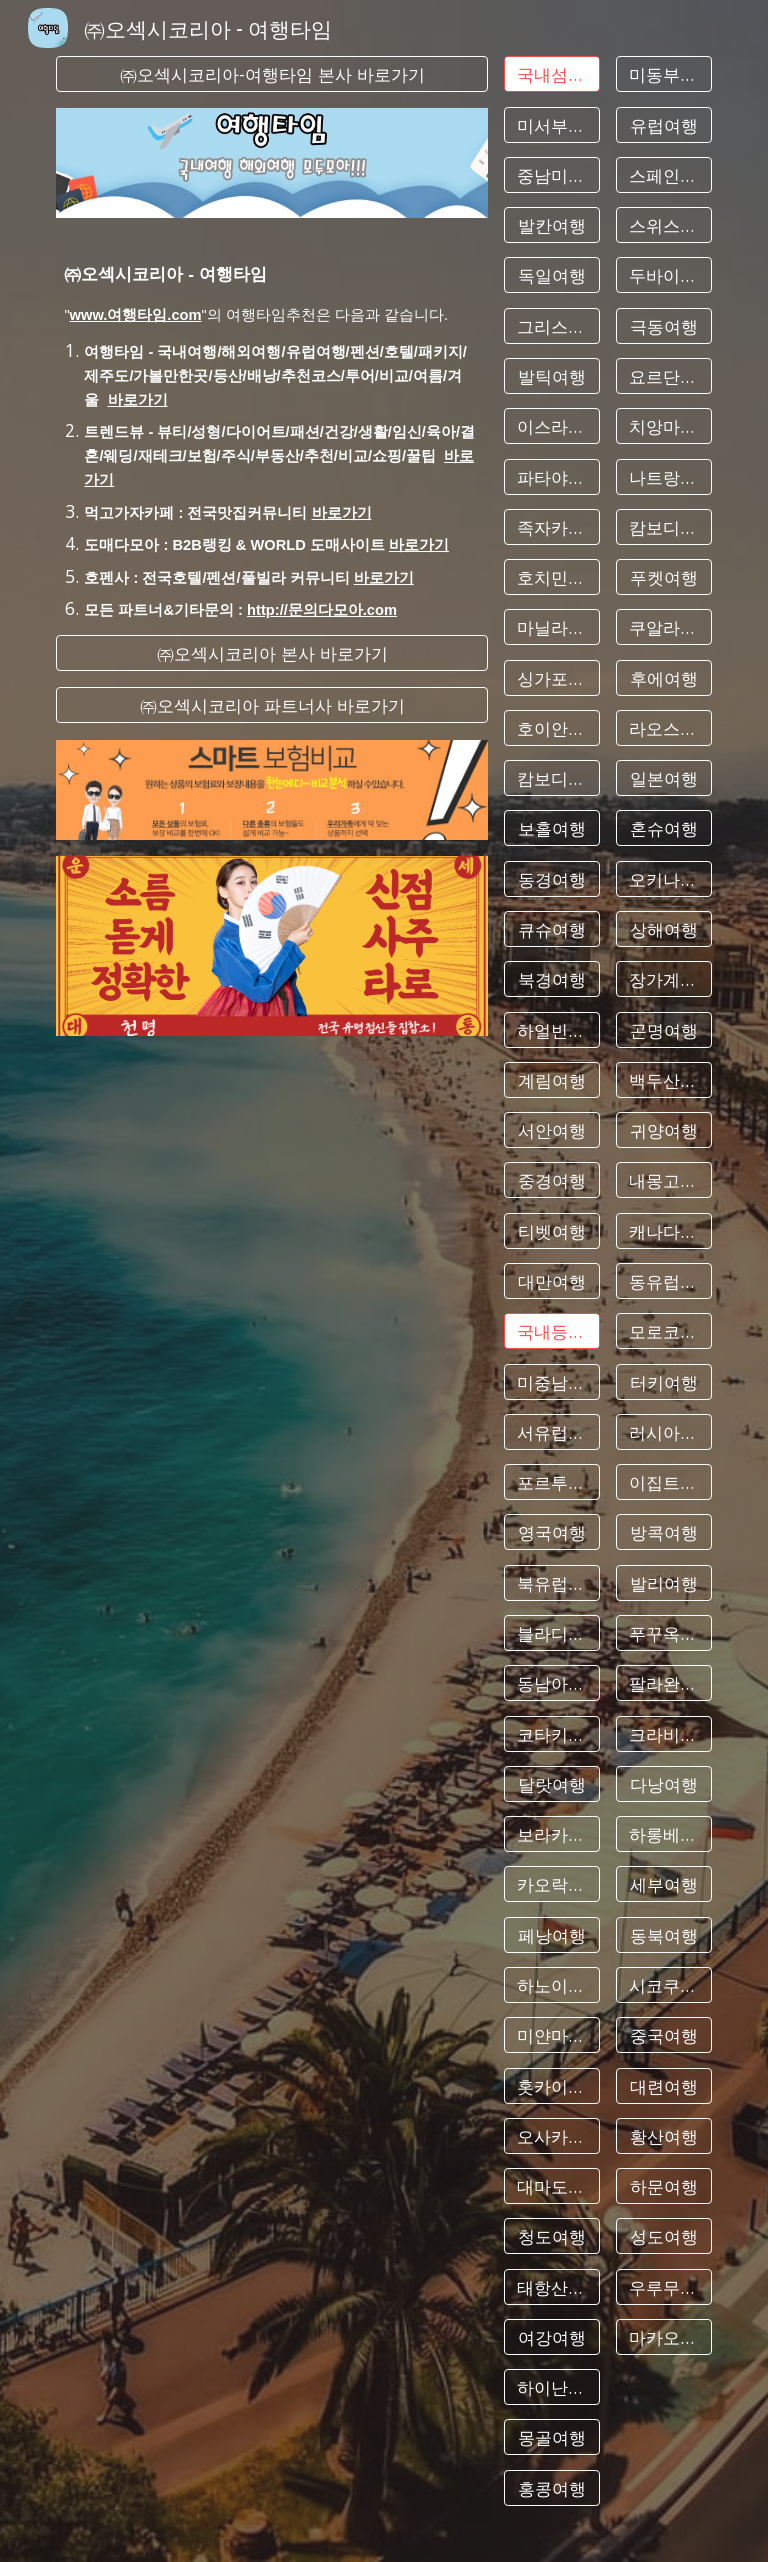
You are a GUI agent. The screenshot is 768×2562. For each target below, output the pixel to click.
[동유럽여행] (663, 1281)
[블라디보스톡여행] (551, 1633)
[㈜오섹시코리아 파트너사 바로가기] (271, 705)
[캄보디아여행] (551, 778)
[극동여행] (663, 325)
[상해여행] (663, 929)
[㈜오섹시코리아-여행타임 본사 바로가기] (271, 74)
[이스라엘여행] (551, 426)
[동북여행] (663, 1934)
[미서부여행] (551, 124)
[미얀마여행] (551, 2035)
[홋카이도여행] (551, 2085)
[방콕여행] (663, 1532)
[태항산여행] (551, 2286)
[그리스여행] (551, 325)
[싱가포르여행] (551, 677)
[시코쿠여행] (663, 1985)
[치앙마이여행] (663, 426)
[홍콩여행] (551, 2487)
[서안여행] (551, 1130)
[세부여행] (663, 1884)
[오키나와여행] (663, 878)
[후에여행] (663, 677)
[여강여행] (551, 2337)
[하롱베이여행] (663, 1834)
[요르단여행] (663, 376)
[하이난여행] (551, 2387)
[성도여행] (663, 2236)
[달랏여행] (551, 1783)
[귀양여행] (663, 1130)
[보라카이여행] (551, 1834)
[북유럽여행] (551, 1582)
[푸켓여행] (663, 577)
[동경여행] (551, 878)
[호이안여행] (551, 728)
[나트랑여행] (663, 476)
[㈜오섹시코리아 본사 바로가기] (271, 653)
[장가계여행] (663, 979)
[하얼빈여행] (551, 1029)
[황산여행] (663, 2135)
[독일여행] (551, 275)
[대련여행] (663, 2085)
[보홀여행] (551, 828)
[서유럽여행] (551, 1432)
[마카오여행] (663, 2337)
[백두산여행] (663, 1080)
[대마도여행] (551, 2186)
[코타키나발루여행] (551, 1733)
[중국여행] (663, 2035)
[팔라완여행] (663, 1683)
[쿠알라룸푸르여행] (663, 627)
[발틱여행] (551, 376)
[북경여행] (551, 979)
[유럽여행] (663, 124)
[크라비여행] (663, 1733)
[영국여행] (551, 1532)
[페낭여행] (551, 1934)
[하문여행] (663, 2186)
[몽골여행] (551, 2437)
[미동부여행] (663, 74)
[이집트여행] (663, 1482)
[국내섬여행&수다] (551, 74)
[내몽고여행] (663, 1180)
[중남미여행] (551, 174)
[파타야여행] (551, 476)
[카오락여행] (551, 1884)
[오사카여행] (551, 2135)
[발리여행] (663, 1582)
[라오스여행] (663, 728)
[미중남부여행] (551, 1381)
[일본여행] (663, 778)
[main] (271, 426)
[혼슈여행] (663, 828)
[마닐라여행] (551, 627)
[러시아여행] (663, 1432)
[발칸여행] (551, 225)
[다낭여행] (663, 1783)
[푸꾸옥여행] (663, 1633)
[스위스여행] (663, 225)
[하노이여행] (551, 1985)
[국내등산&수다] (551, 1331)
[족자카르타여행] (551, 526)
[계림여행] (551, 1080)
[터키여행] (663, 1381)
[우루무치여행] (663, 2286)
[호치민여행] (551, 577)
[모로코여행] (663, 1331)
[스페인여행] (663, 174)
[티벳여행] (551, 1230)
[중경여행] (551, 1180)
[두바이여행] (663, 275)
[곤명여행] (663, 1029)
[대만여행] (551, 1281)
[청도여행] (551, 2236)
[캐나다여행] (663, 1230)
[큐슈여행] (551, 929)
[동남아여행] (551, 1683)
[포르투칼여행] (551, 1482)
